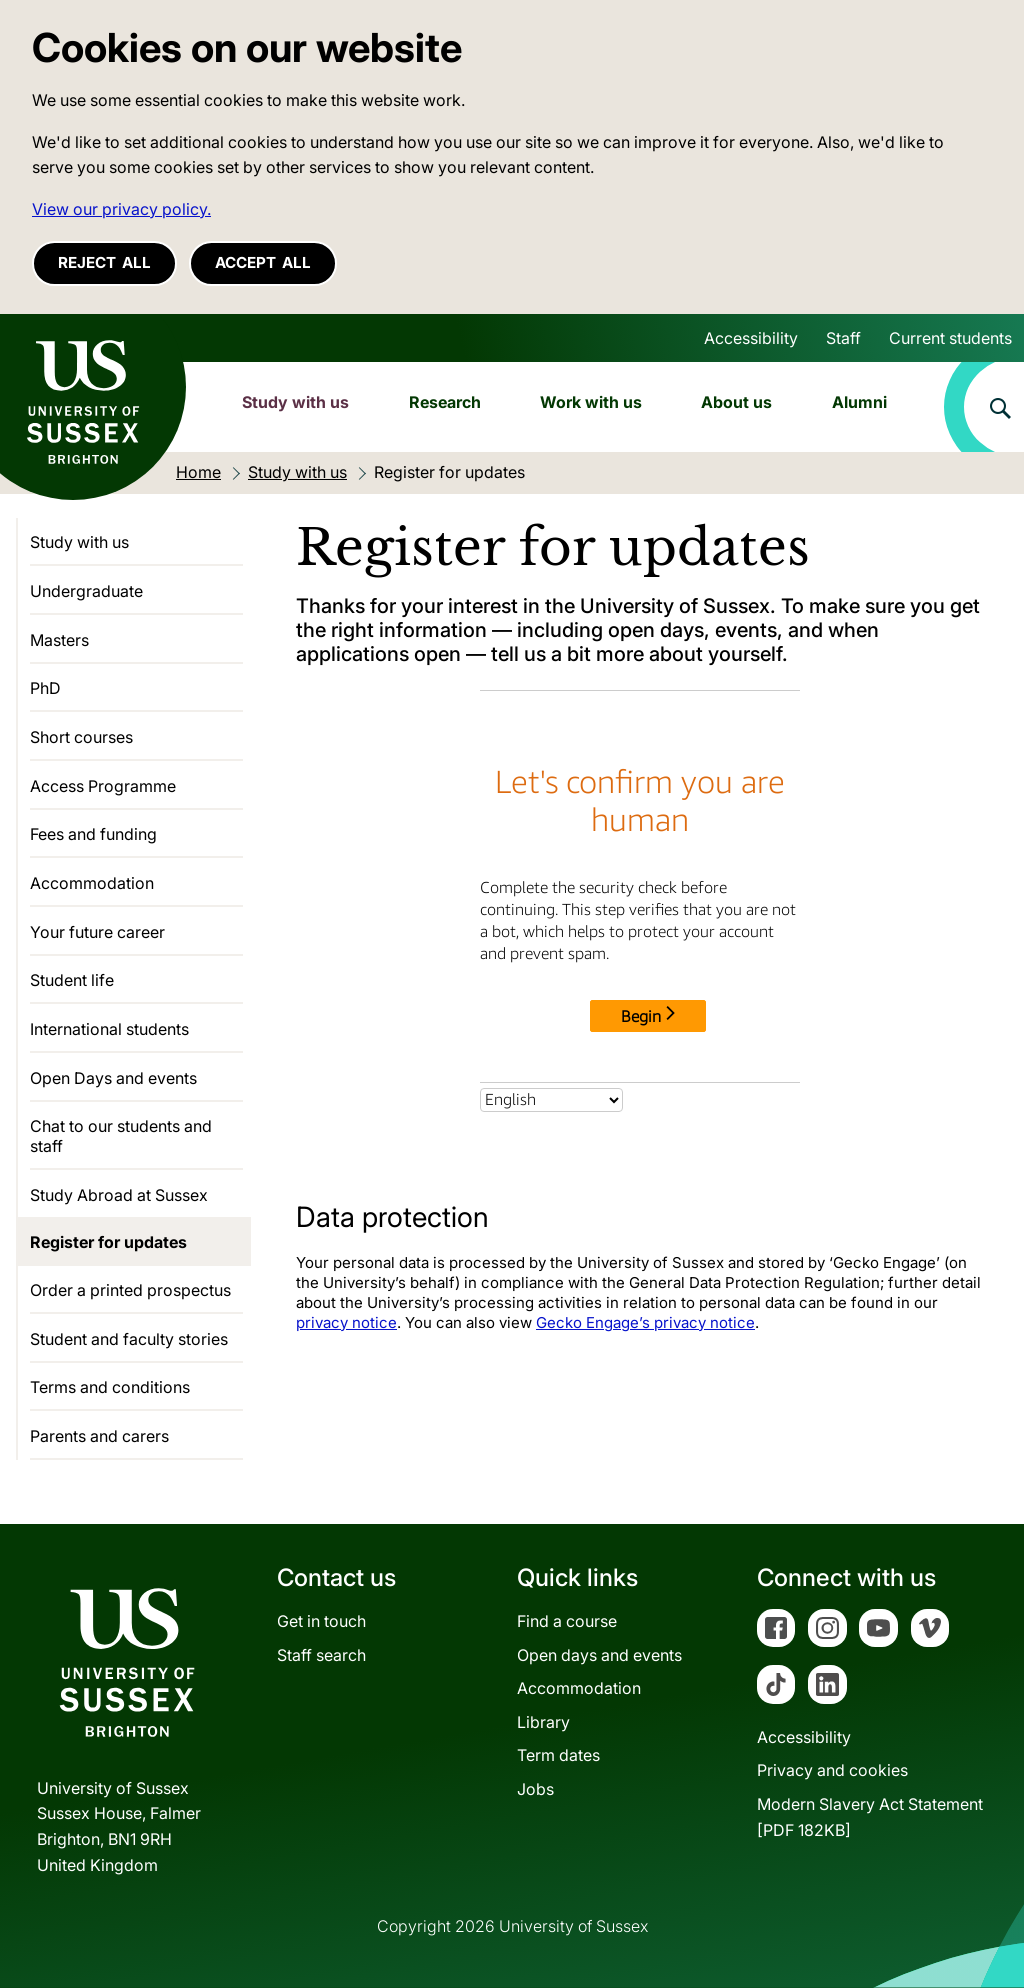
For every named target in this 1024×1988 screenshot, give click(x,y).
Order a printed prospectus (130, 1290)
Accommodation (92, 883)
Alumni (859, 402)
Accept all (263, 262)
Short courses (81, 737)
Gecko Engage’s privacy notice (645, 1322)
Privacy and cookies (832, 1770)
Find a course (567, 1621)
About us (736, 402)
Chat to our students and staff (121, 1136)
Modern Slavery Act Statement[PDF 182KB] (870, 1817)
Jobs (535, 1789)
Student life (72, 980)
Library (543, 1722)
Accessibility (751, 338)
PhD (45, 688)
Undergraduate (86, 591)
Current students (950, 338)
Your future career (97, 932)
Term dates (558, 1755)
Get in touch (321, 1621)
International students (109, 1029)
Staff (843, 338)
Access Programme (103, 786)
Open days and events (599, 1655)
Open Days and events (113, 1078)
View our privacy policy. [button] (121, 209)
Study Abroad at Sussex (119, 1195)
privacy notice (346, 1322)
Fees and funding (93, 834)
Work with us (591, 402)
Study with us (295, 402)
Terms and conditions (110, 1387)
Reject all (104, 262)
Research (445, 402)
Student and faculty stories (129, 1339)
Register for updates (108, 1242)
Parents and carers (99, 1436)
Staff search (321, 1655)
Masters (59, 640)
